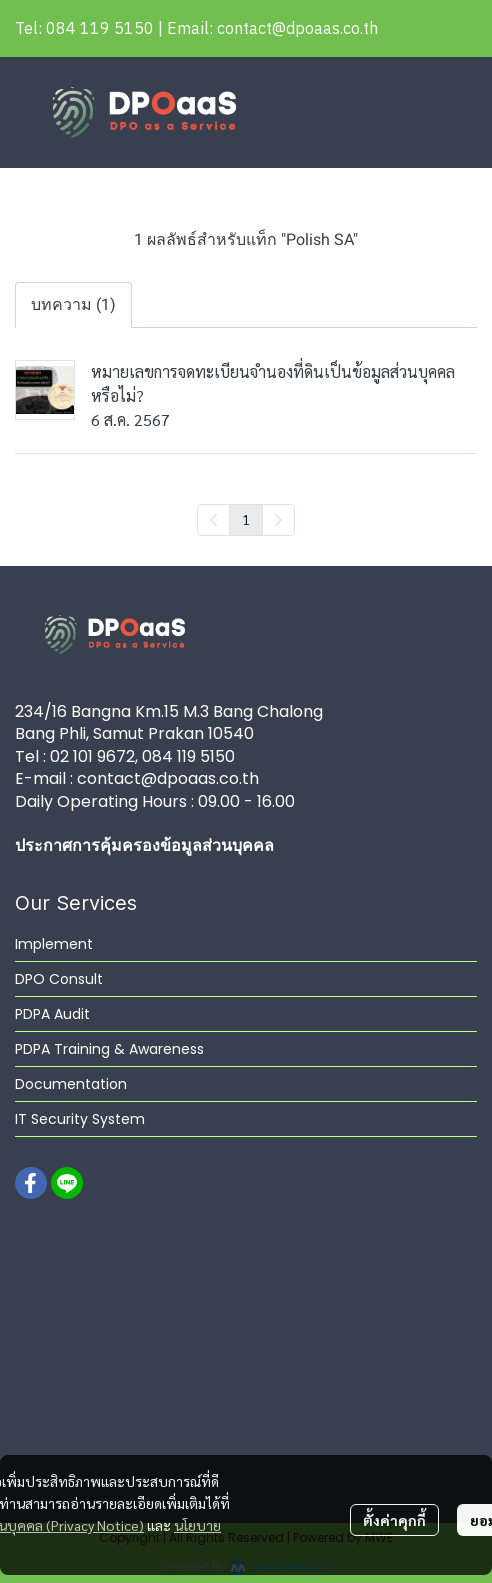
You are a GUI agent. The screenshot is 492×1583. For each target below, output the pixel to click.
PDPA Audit (52, 1014)
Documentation (71, 1084)
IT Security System (80, 1119)
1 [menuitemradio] (246, 519)
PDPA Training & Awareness (109, 1049)
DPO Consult (59, 979)
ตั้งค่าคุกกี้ (394, 1520)
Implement (54, 944)
